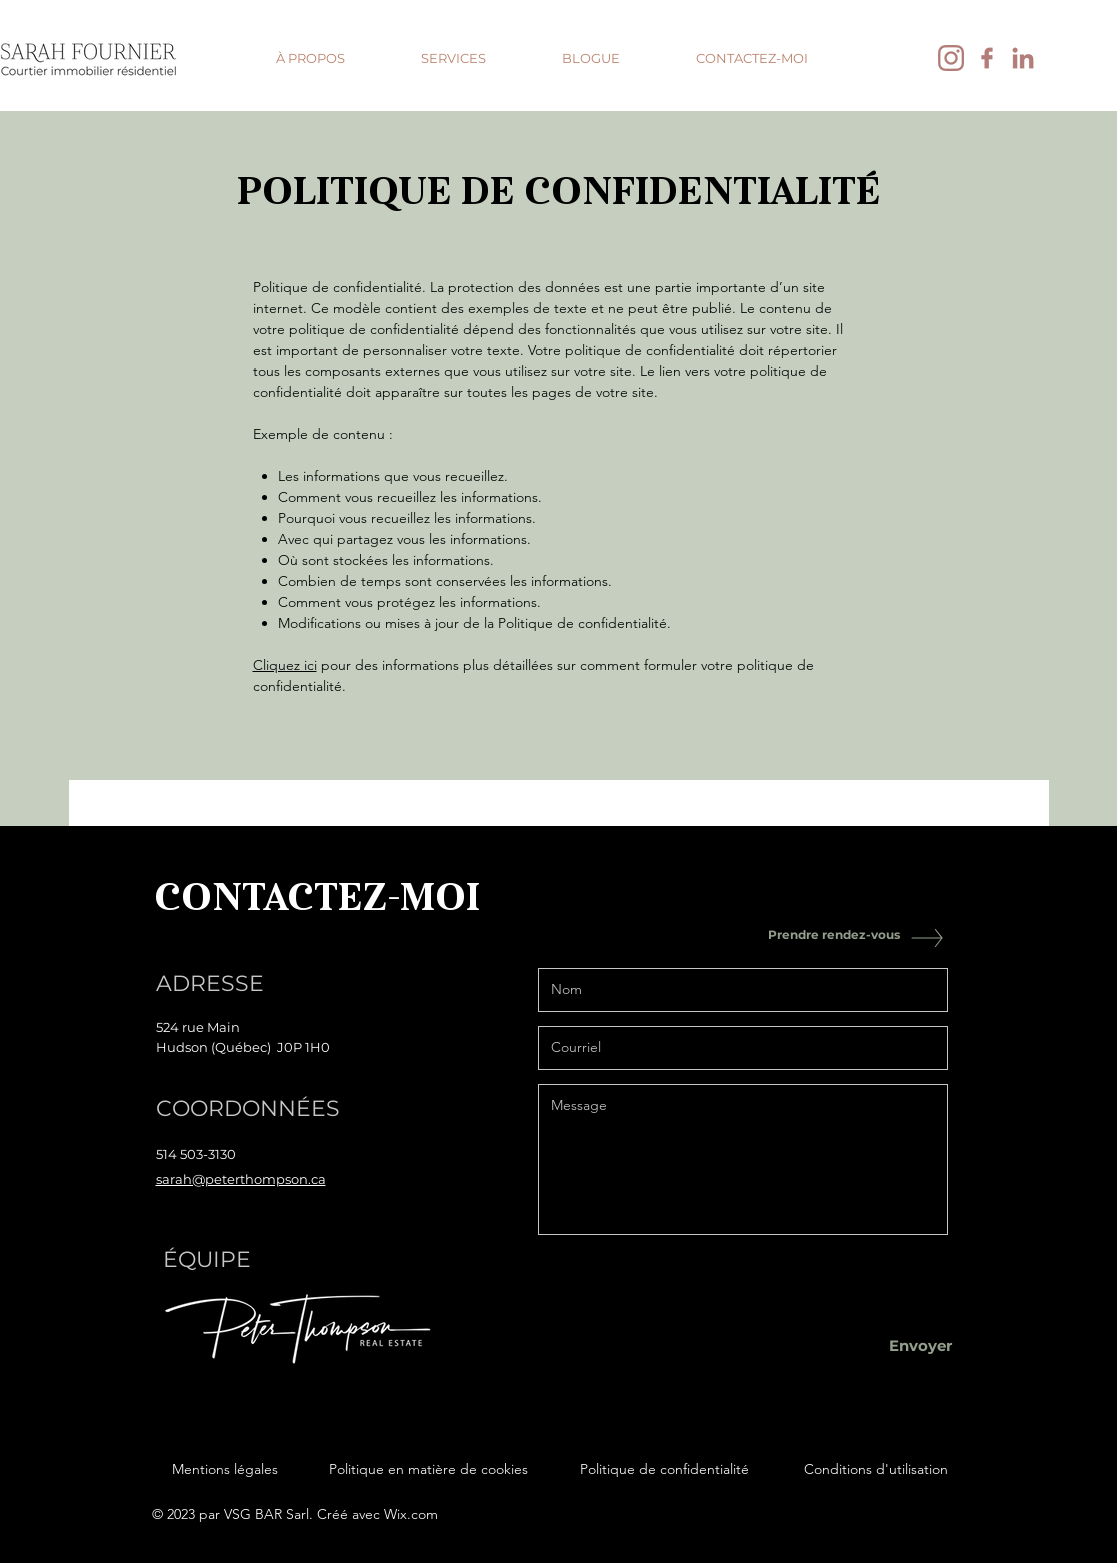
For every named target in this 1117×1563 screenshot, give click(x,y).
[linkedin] (1023, 58)
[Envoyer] (920, 1346)
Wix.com (411, 1514)
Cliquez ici (285, 665)
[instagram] (951, 58)
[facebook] (987, 58)
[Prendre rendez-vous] (834, 935)
